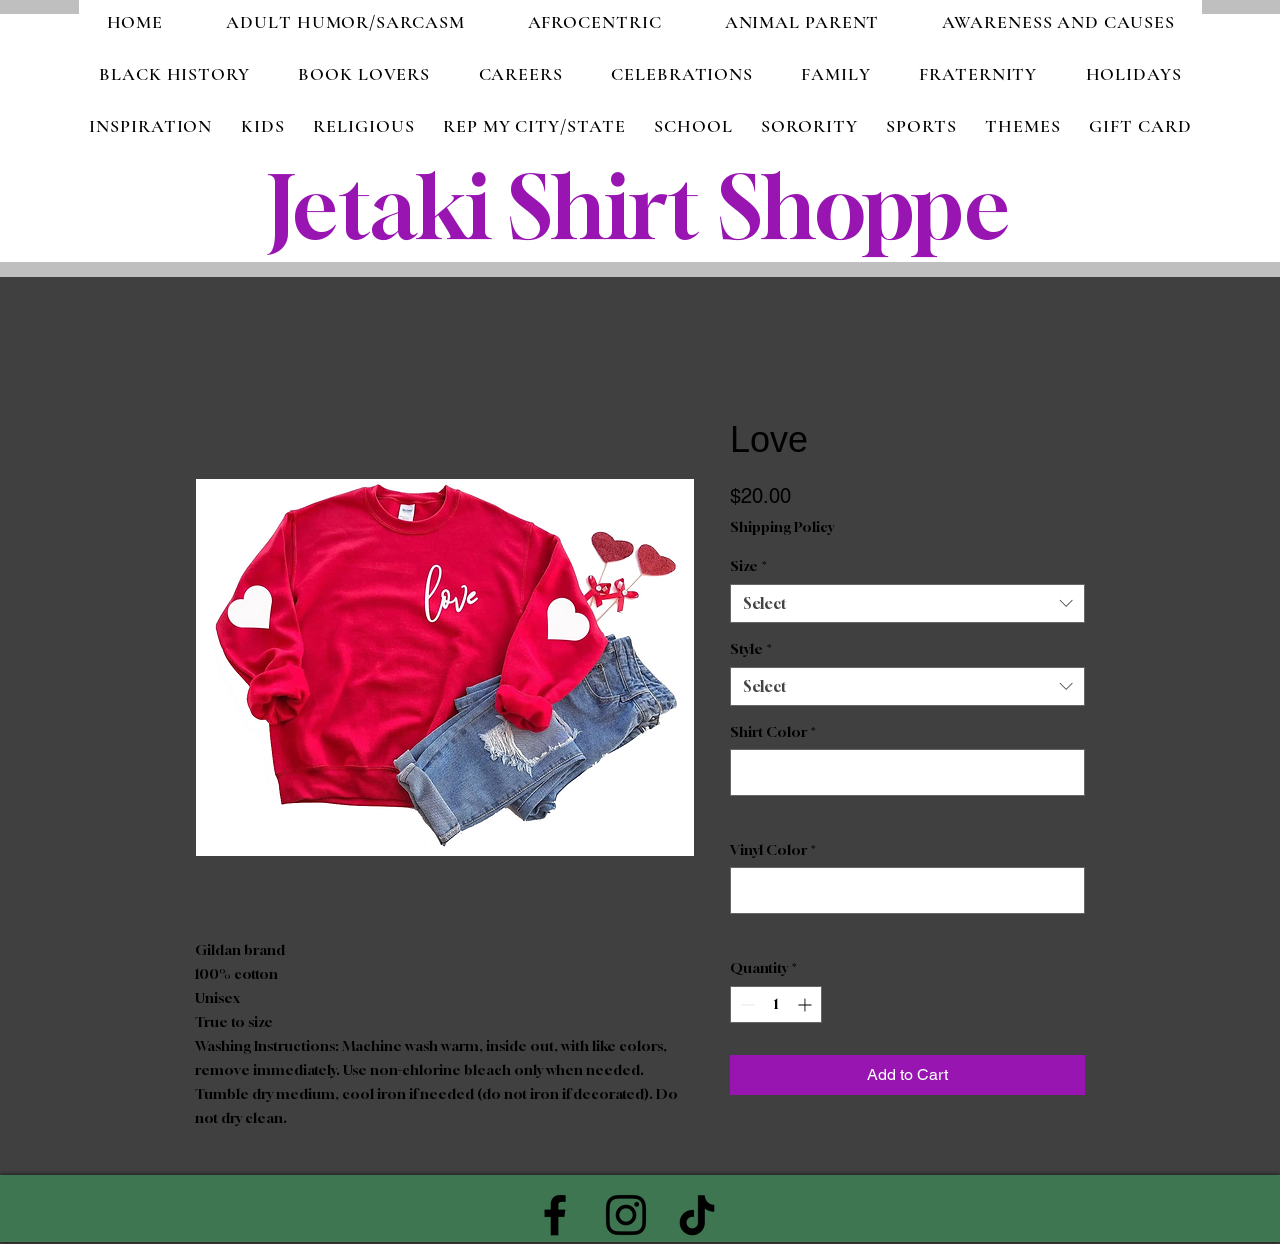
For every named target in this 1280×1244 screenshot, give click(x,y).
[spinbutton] (776, 1004)
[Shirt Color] (907, 772)
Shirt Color (773, 731)
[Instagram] (626, 1215)
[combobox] (907, 603)
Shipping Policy (782, 526)
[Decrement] (745, 1004)
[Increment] (806, 1004)
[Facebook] (555, 1215)
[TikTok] (697, 1215)
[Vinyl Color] (907, 890)
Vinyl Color (773, 849)
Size (748, 565)
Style (751, 648)
